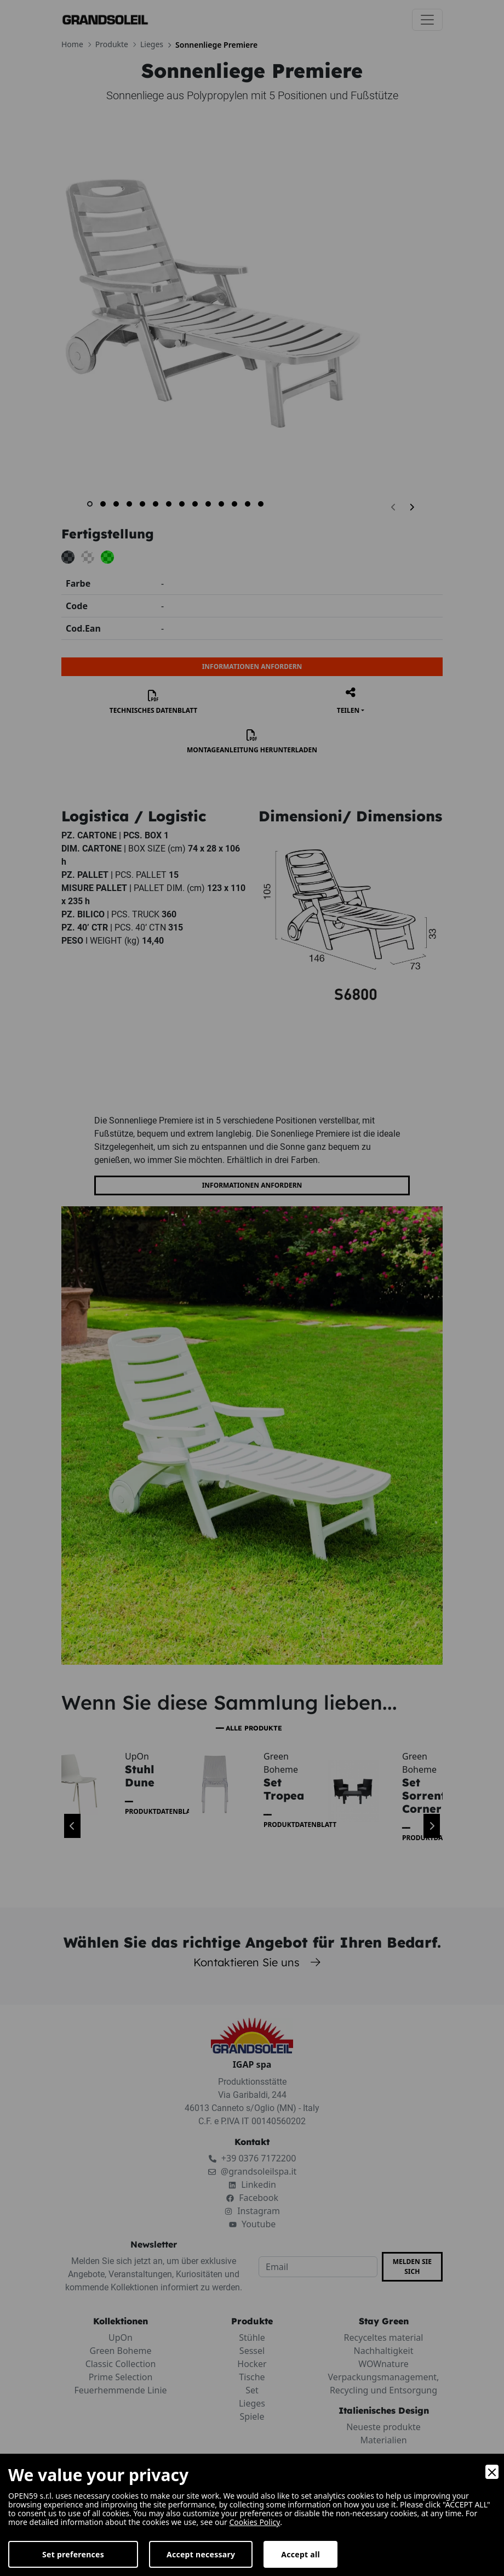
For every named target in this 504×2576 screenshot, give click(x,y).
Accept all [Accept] (300, 2554)
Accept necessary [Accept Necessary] (201, 2554)
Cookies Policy (254, 2522)
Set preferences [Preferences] (73, 2554)
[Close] (492, 2472)
